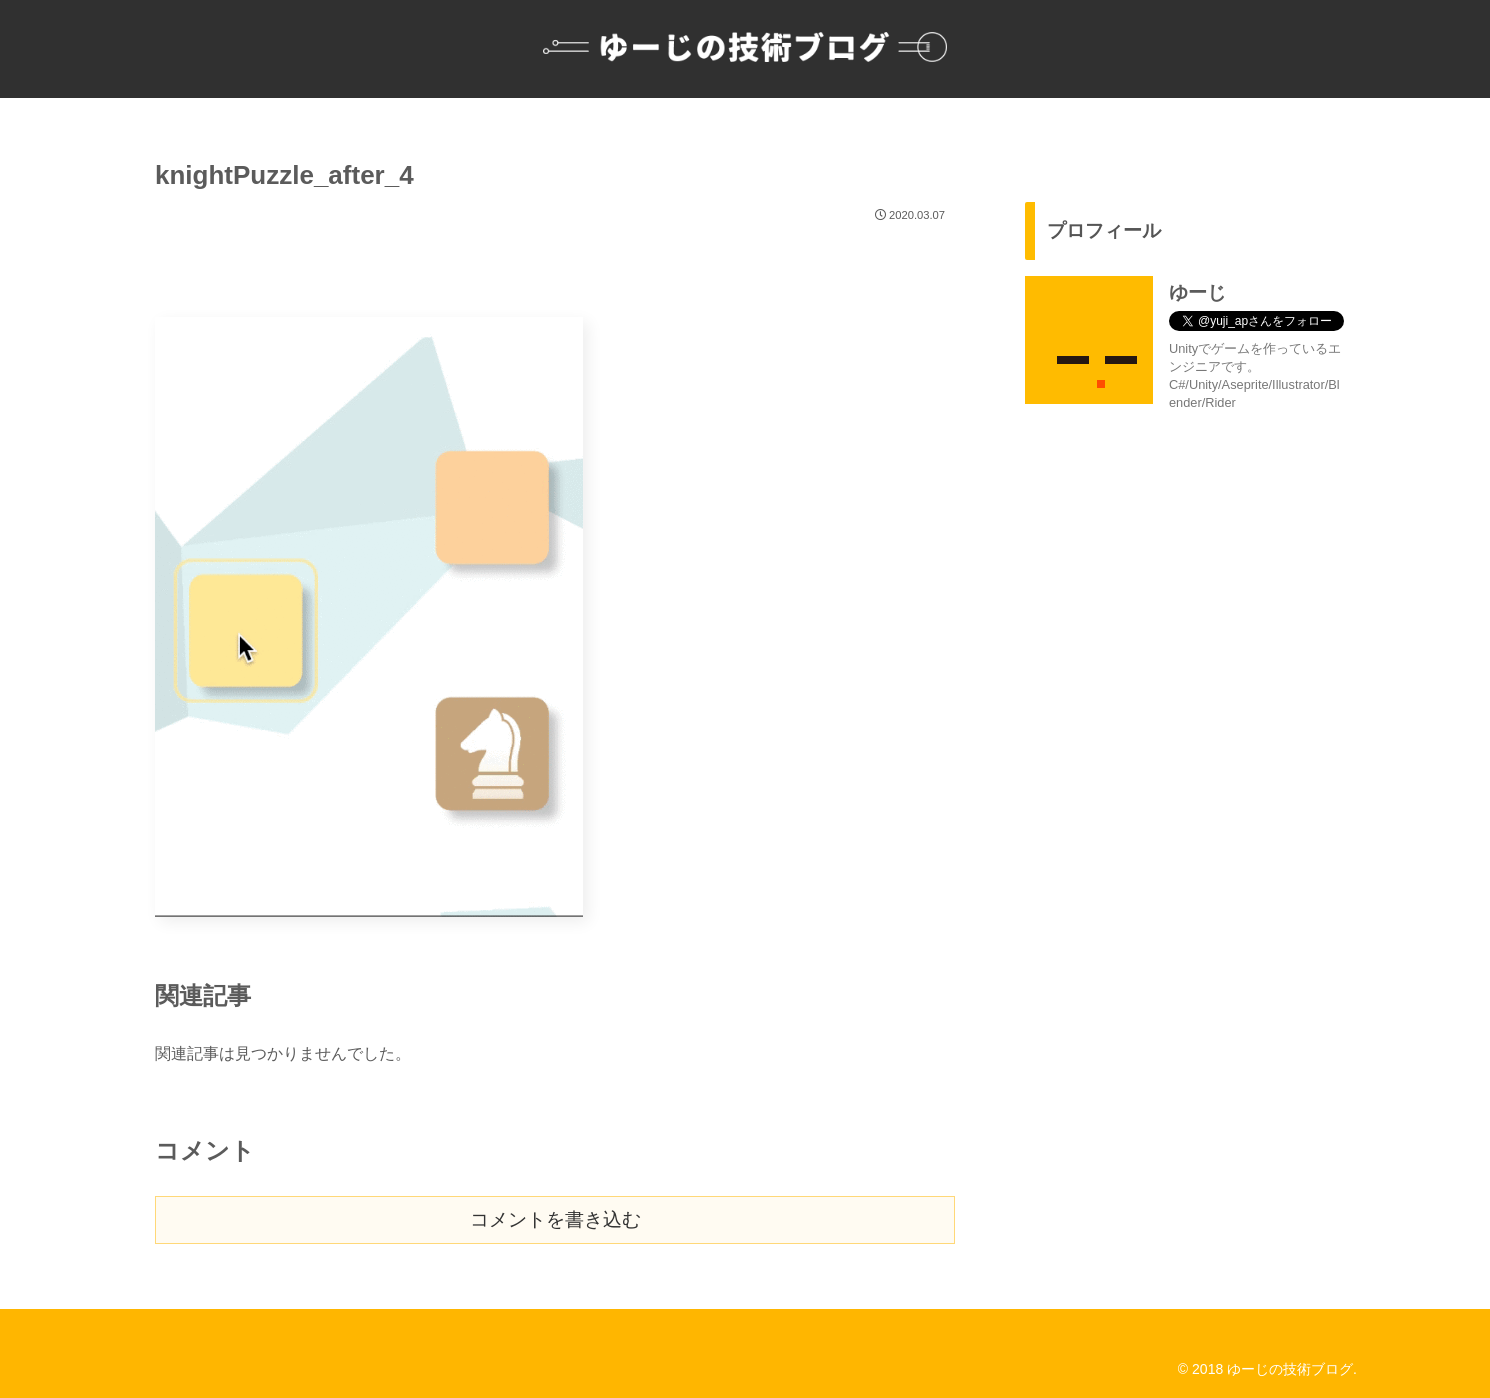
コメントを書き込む (555, 1219)
